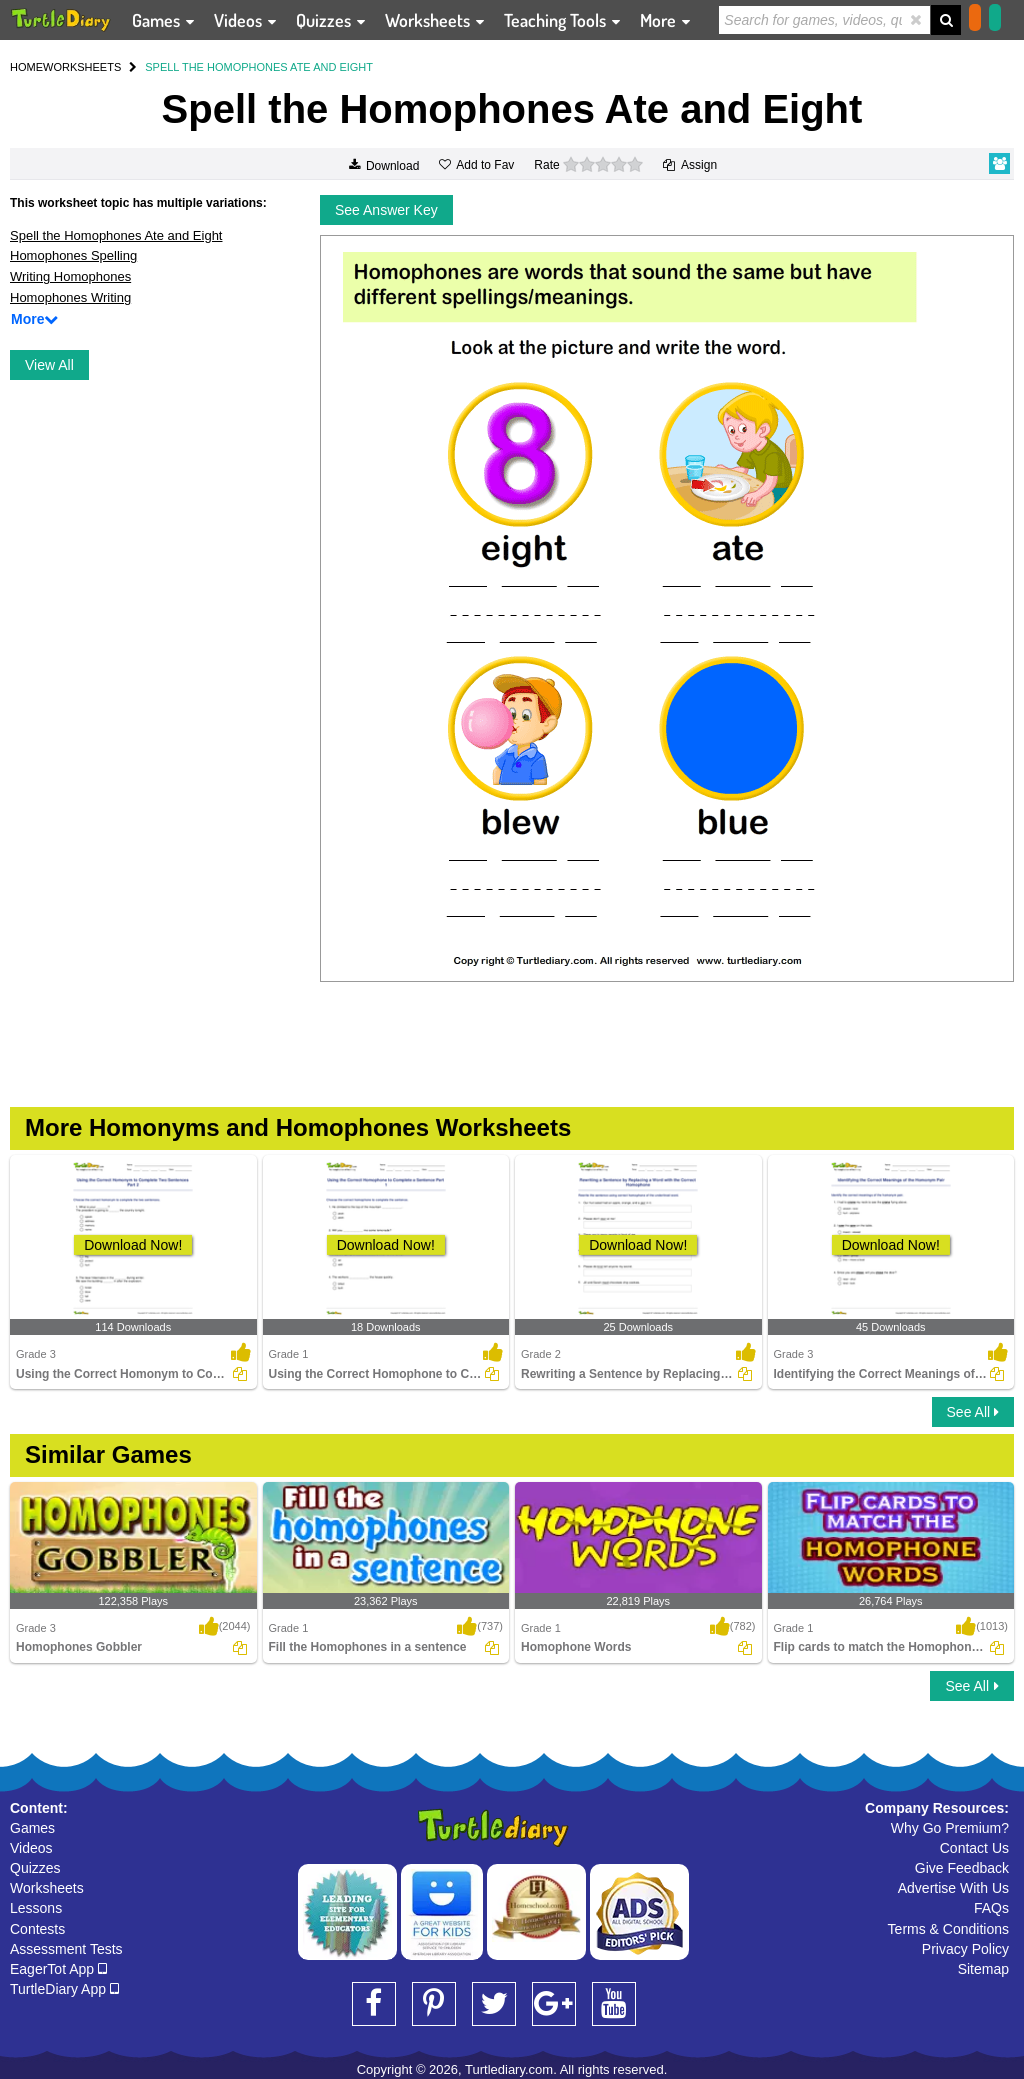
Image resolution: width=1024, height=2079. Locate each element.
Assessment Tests (66, 1949)
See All (973, 1412)
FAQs (991, 1908)
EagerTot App (58, 1969)
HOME (26, 67)
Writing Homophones (70, 276)
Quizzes (35, 1868)
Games (32, 1828)
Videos (31, 1848)
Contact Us (974, 1848)
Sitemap (983, 1969)
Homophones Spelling (73, 255)
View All (49, 365)
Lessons (36, 1908)
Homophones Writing (70, 297)
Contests (37, 1929)
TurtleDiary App (64, 1989)
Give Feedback (962, 1868)
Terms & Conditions (948, 1929)
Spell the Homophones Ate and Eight (116, 235)
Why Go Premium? (950, 1828)
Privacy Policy (965, 1949)
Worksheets (47, 1888)
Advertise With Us (953, 1888)
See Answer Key (386, 210)
